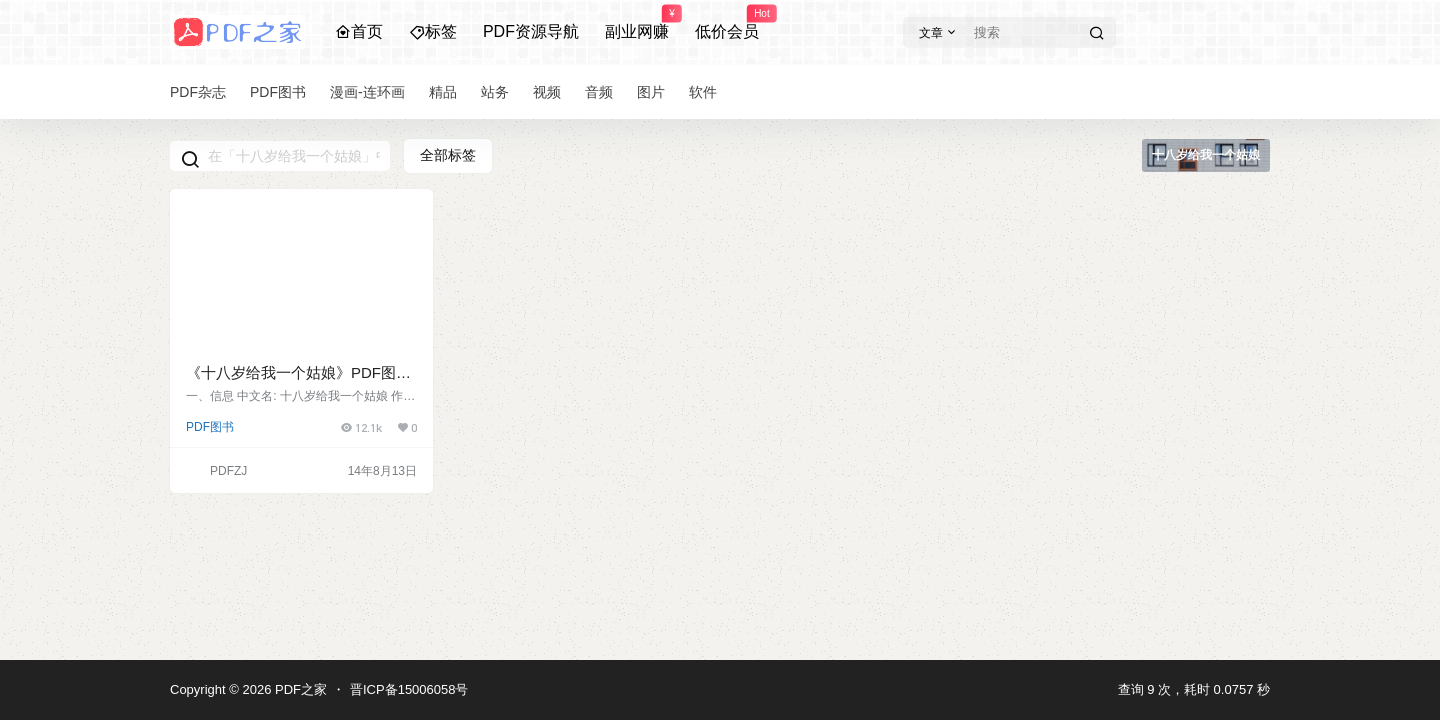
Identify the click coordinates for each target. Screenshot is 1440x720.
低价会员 (727, 23)
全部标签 (448, 155)
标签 (433, 31)
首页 (359, 31)
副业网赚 (637, 23)
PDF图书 (210, 427)
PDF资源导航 (531, 31)
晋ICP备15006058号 (409, 689)
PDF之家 (299, 689)
